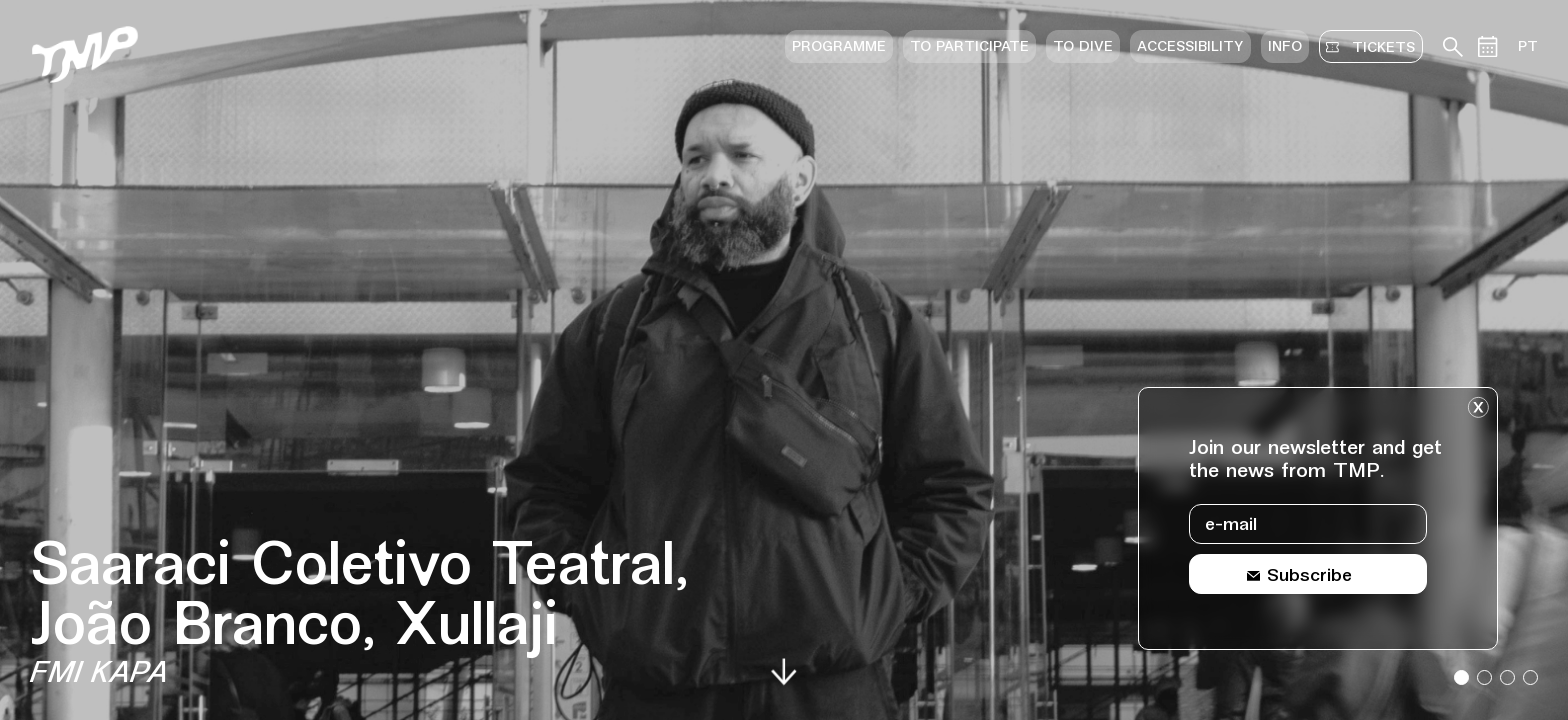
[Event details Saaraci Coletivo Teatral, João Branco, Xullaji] (382, 615)
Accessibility (1190, 47)
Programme (839, 47)
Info (1285, 47)
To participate (969, 47)
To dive (1083, 47)
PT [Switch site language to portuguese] (1528, 47)
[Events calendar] (1488, 46)
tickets (1380, 47)
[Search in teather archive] (1453, 47)
